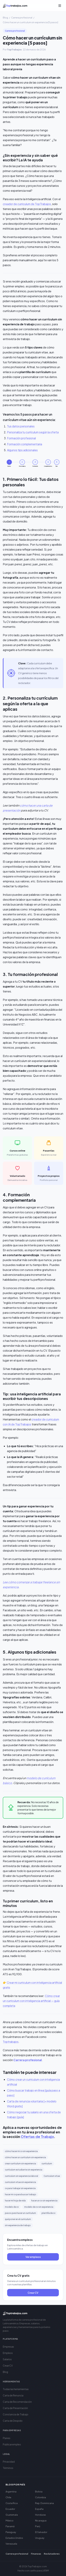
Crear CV (33, 2292)
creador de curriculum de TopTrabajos (27, 204)
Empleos (8, 2352)
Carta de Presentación (15, 2408)
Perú (37, 2526)
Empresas (8, 2346)
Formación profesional (21, 438)
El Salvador (41, 2532)
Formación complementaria (24, 444)
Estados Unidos (14, 2537)
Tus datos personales (21, 426)
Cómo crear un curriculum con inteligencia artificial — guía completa (31, 2001)
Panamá (10, 2526)
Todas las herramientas (16, 2389)
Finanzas (36, 2553)
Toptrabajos (11, 2042)
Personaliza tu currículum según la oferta (33, 432)
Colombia (40, 2497)
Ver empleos (33, 2256)
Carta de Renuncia (13, 2395)
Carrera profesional (21, 17)
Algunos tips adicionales (22, 450)
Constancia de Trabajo (15, 2414)
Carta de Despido (13, 2420)
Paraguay (11, 2532)
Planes (6, 2438)
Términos (8, 2467)
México (9, 2520)
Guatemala (12, 2514)
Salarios (7, 2359)
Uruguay (39, 2537)
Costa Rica (12, 2503)
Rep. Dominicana (44, 2503)
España (39, 2508)
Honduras (40, 2514)
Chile (8, 2497)
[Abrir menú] (59, 5)
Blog (5, 17)
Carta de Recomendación (17, 2401)
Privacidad (9, 2461)
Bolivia (38, 2491)
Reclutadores (52, 2553)
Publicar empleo (12, 2444)
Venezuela (11, 2543)
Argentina (11, 2491)
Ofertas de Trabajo (37, 2136)
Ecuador (10, 2508)
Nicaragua (40, 2520)
